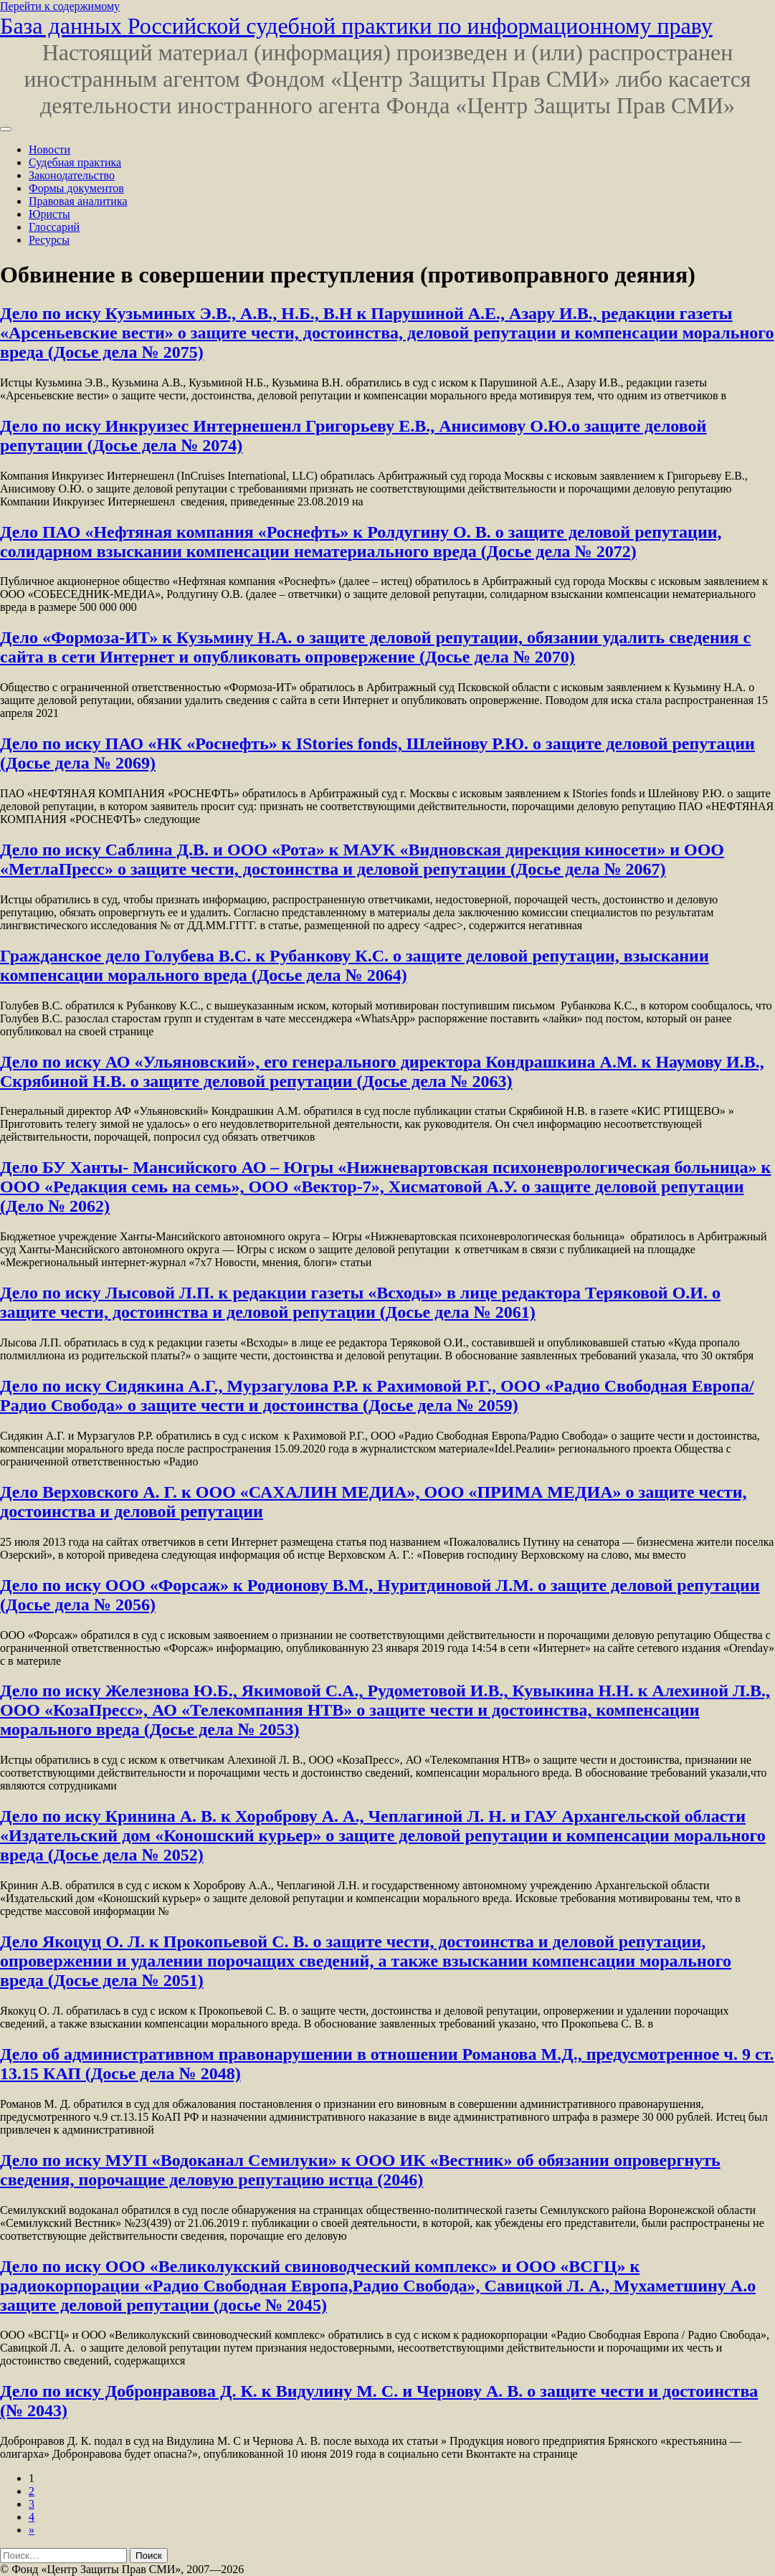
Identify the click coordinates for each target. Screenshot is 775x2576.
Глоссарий (54, 227)
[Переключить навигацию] (5, 129)
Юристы (49, 214)
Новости (49, 149)
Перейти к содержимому (60, 6)
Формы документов (76, 188)
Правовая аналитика (78, 201)
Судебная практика (75, 162)
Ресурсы (49, 240)
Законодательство (72, 175)
